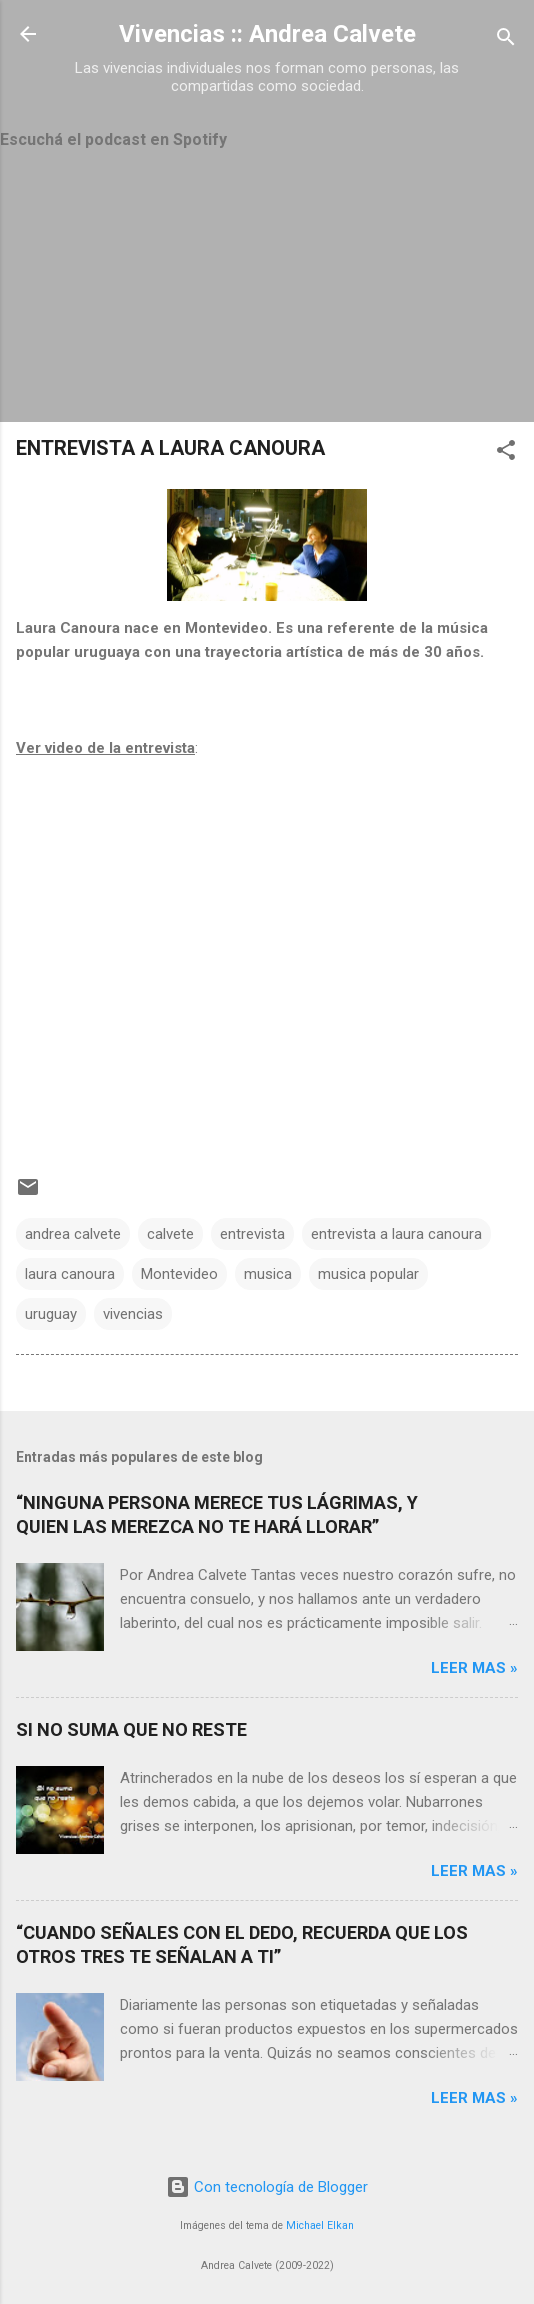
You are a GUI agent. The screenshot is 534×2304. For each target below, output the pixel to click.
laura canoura (70, 1274)
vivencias (133, 1314)
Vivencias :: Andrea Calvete (267, 34)
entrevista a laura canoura (396, 1234)
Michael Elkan (320, 2225)
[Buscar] (506, 40)
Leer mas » (474, 1668)
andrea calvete (73, 1234)
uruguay (51, 1314)
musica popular (368, 1274)
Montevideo (179, 1274)
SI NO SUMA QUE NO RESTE (131, 1729)
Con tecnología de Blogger (267, 2187)
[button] (506, 453)
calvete (170, 1234)
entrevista (252, 1234)
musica (268, 1274)
